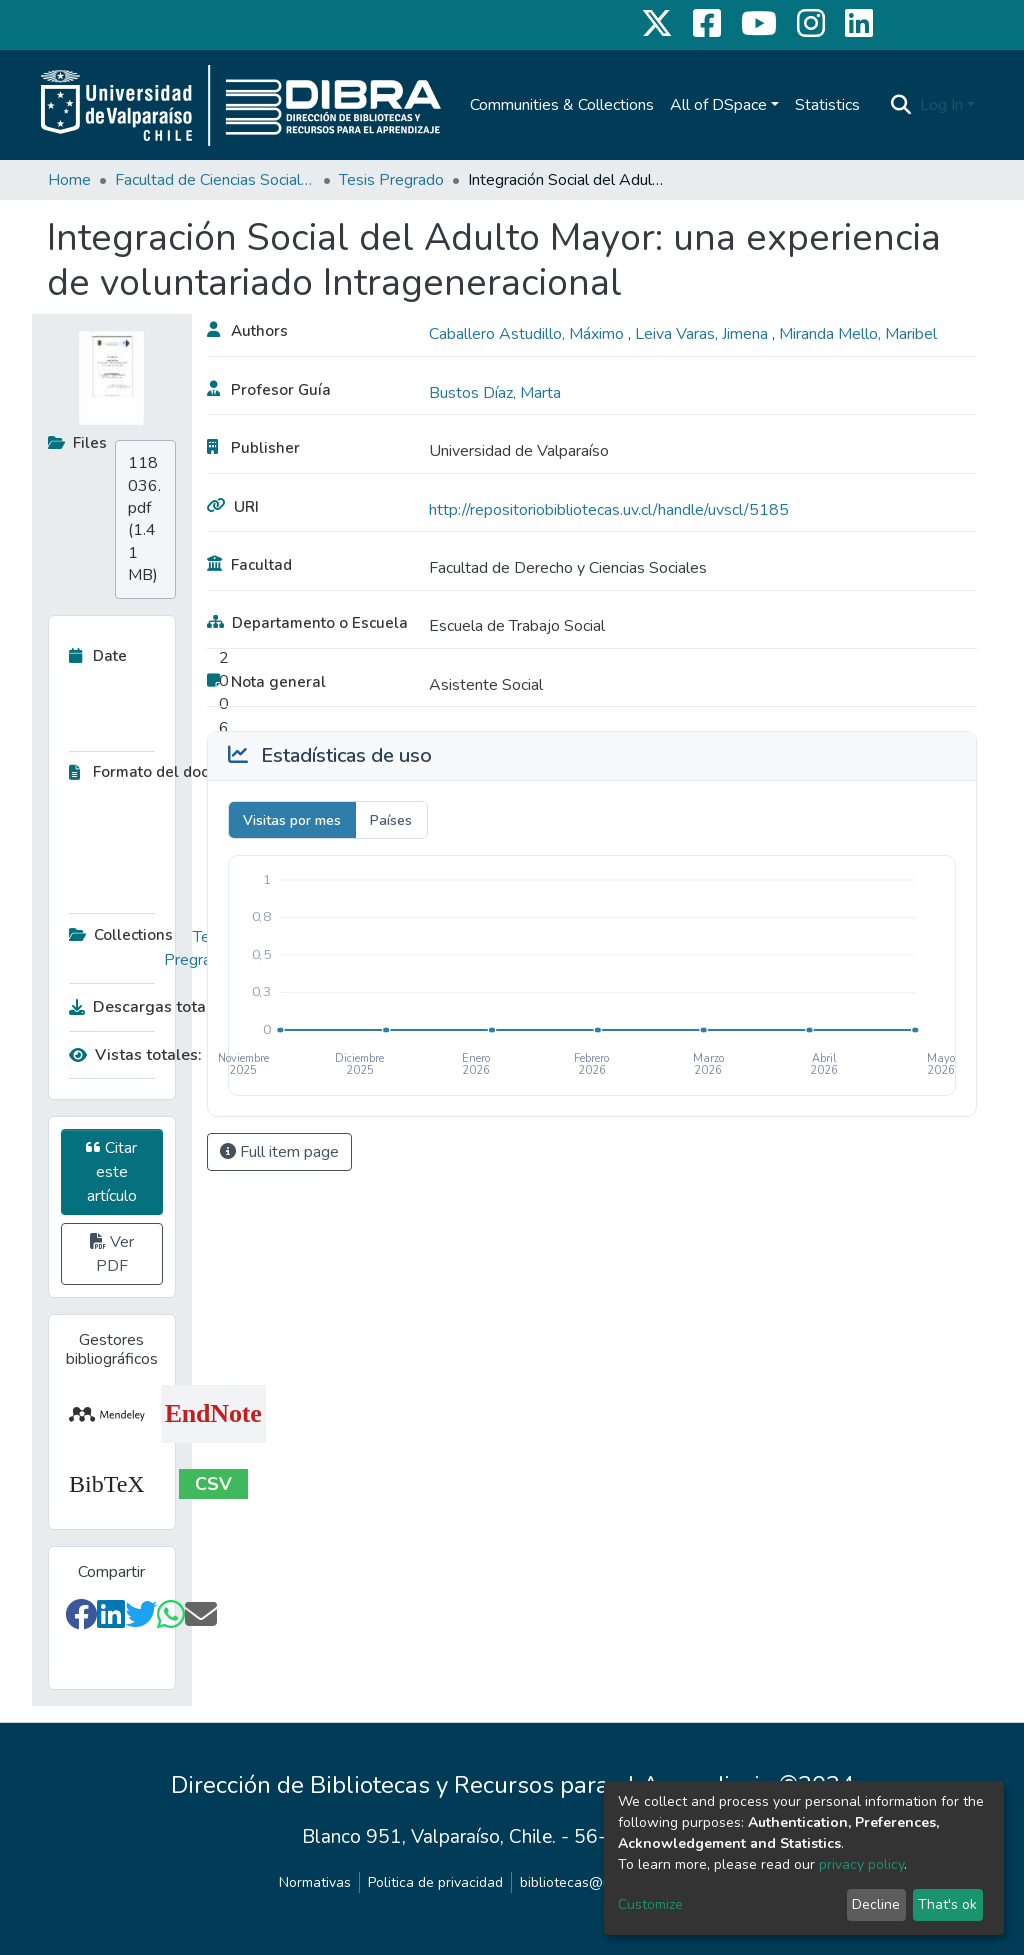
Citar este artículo (111, 1172)
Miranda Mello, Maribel (858, 334)
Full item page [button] (279, 1152)
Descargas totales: (144, 1007)
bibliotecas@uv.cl (575, 1882)
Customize (650, 1904)
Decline (876, 1904)
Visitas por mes (292, 820)
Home (69, 180)
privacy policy (861, 1864)
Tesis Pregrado (391, 180)
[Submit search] (901, 105)
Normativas (315, 1882)
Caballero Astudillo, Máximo (528, 334)
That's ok (947, 1904)
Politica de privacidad (435, 1882)
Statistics (827, 105)
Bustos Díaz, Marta (495, 393)
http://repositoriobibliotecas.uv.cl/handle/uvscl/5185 (609, 510)
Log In (941, 105)
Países (391, 820)
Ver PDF (112, 1254)
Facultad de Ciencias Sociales (215, 180)
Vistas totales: (135, 1055)
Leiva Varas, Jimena (703, 334)
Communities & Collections (562, 105)
